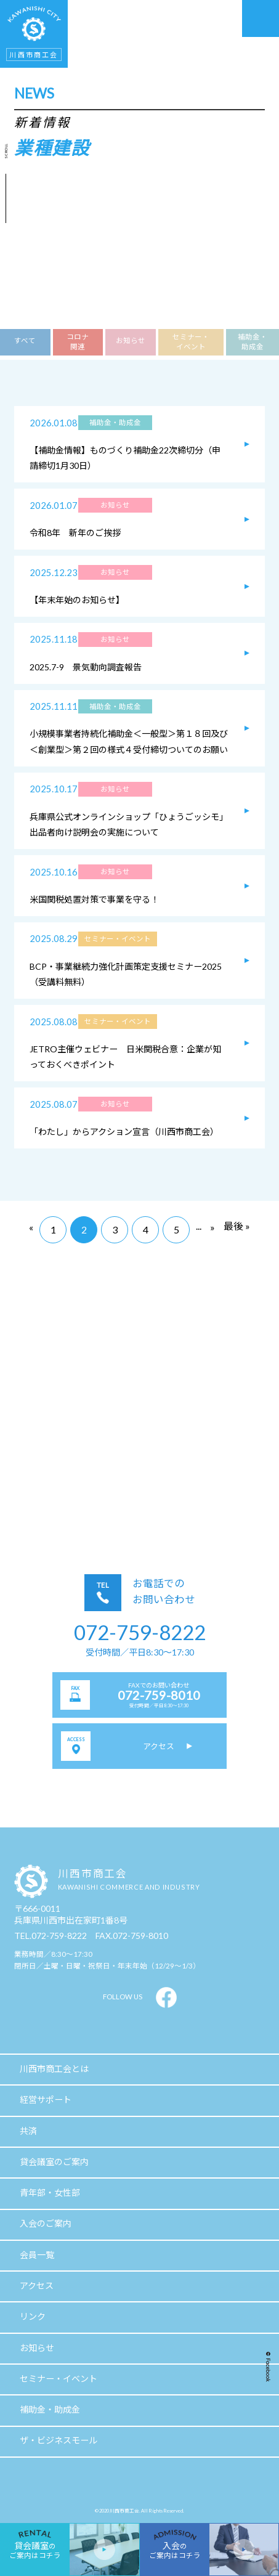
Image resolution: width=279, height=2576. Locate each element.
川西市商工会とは (54, 2068)
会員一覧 (37, 2254)
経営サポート (45, 2099)
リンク (33, 2316)
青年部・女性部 (50, 2192)
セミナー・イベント (190, 342)
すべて (25, 340)
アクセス (37, 2285)
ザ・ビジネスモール (58, 2440)
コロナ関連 (78, 342)
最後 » (237, 1226)
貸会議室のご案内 (54, 2161)
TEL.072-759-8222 (50, 1935)
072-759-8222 (140, 1632)
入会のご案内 (45, 2223)
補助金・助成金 (252, 342)
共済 (28, 2131)
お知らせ (130, 340)
